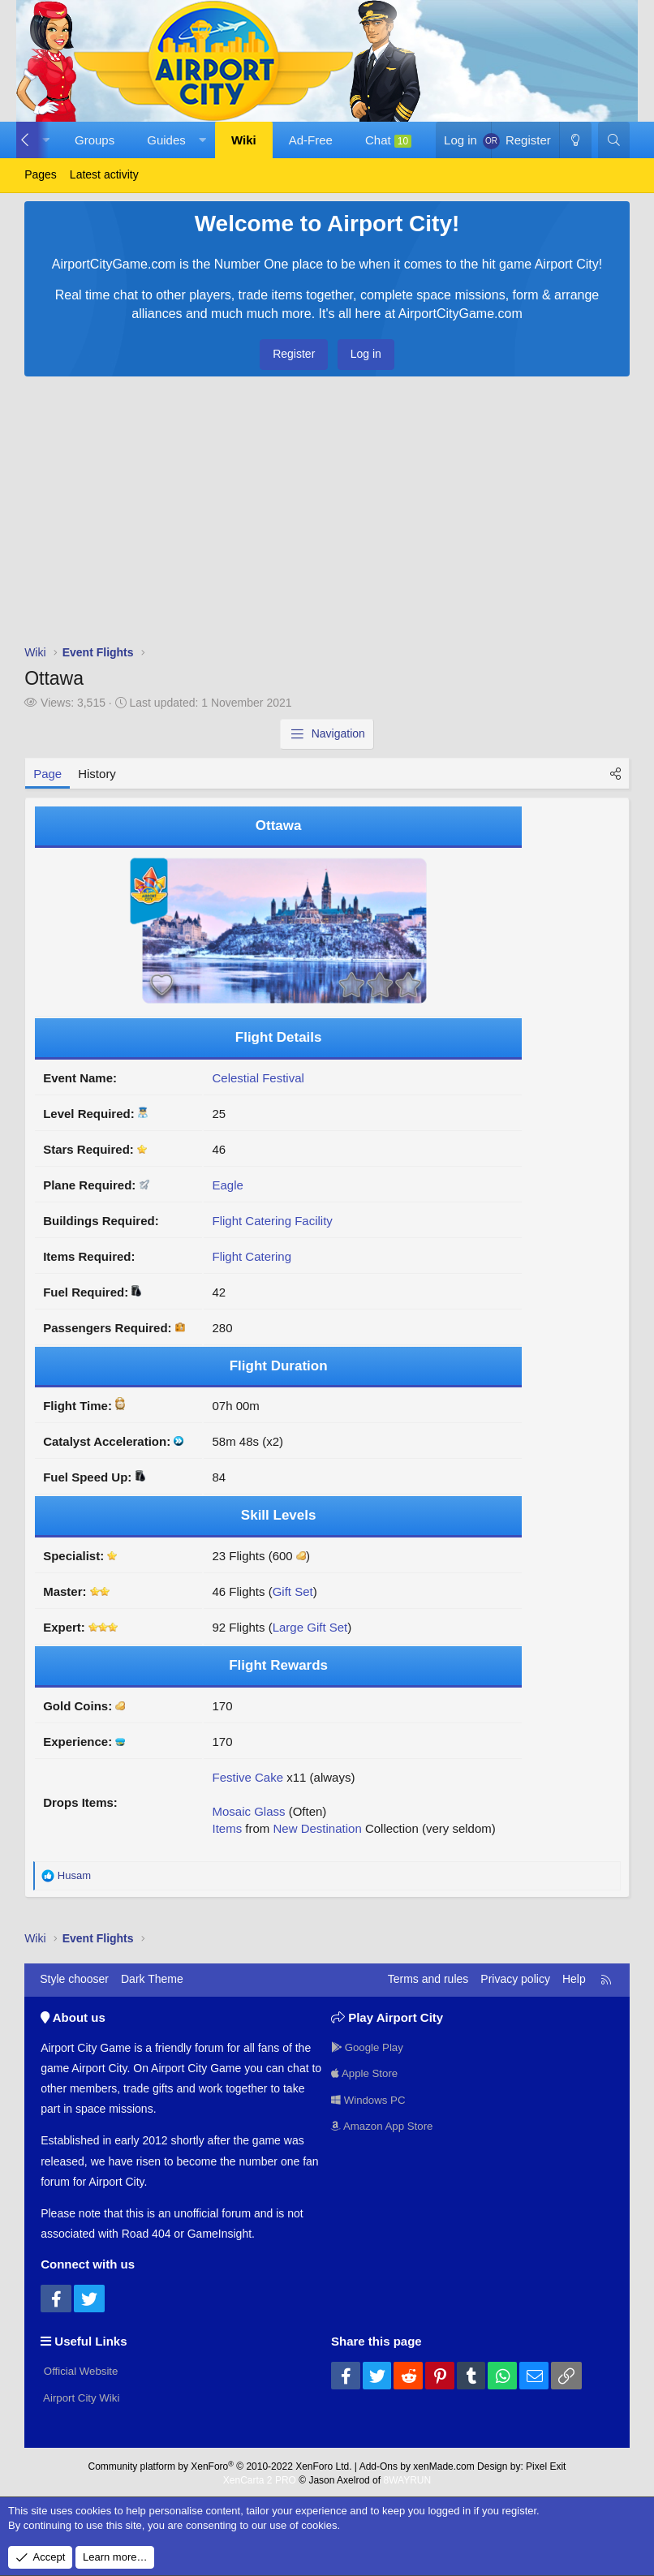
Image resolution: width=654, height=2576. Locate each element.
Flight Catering (251, 1256)
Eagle (227, 1185)
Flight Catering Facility (272, 1221)
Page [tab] (47, 774)
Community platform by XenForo (220, 2463)
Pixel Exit (546, 2463)
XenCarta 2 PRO (259, 2477)
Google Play (369, 2045)
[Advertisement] (327, 514)
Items (227, 1828)
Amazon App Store (384, 2126)
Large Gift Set (310, 1627)
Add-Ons (378, 2463)
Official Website (82, 2369)
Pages (40, 174)
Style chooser (74, 1978)
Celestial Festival (257, 1078)
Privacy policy (515, 1978)
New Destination (317, 1828)
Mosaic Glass (248, 1811)
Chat (388, 140)
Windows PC (370, 2099)
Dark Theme (152, 1978)
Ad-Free (311, 140)
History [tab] (97, 774)
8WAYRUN (407, 2477)
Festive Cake (247, 1777)
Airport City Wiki (82, 2396)
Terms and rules (428, 1978)
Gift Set (293, 1591)
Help (574, 1978)
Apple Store (366, 2072)
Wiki (243, 140)
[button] (173, 140)
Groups (94, 140)
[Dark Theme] (575, 140)
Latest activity (104, 174)
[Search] (614, 140)
